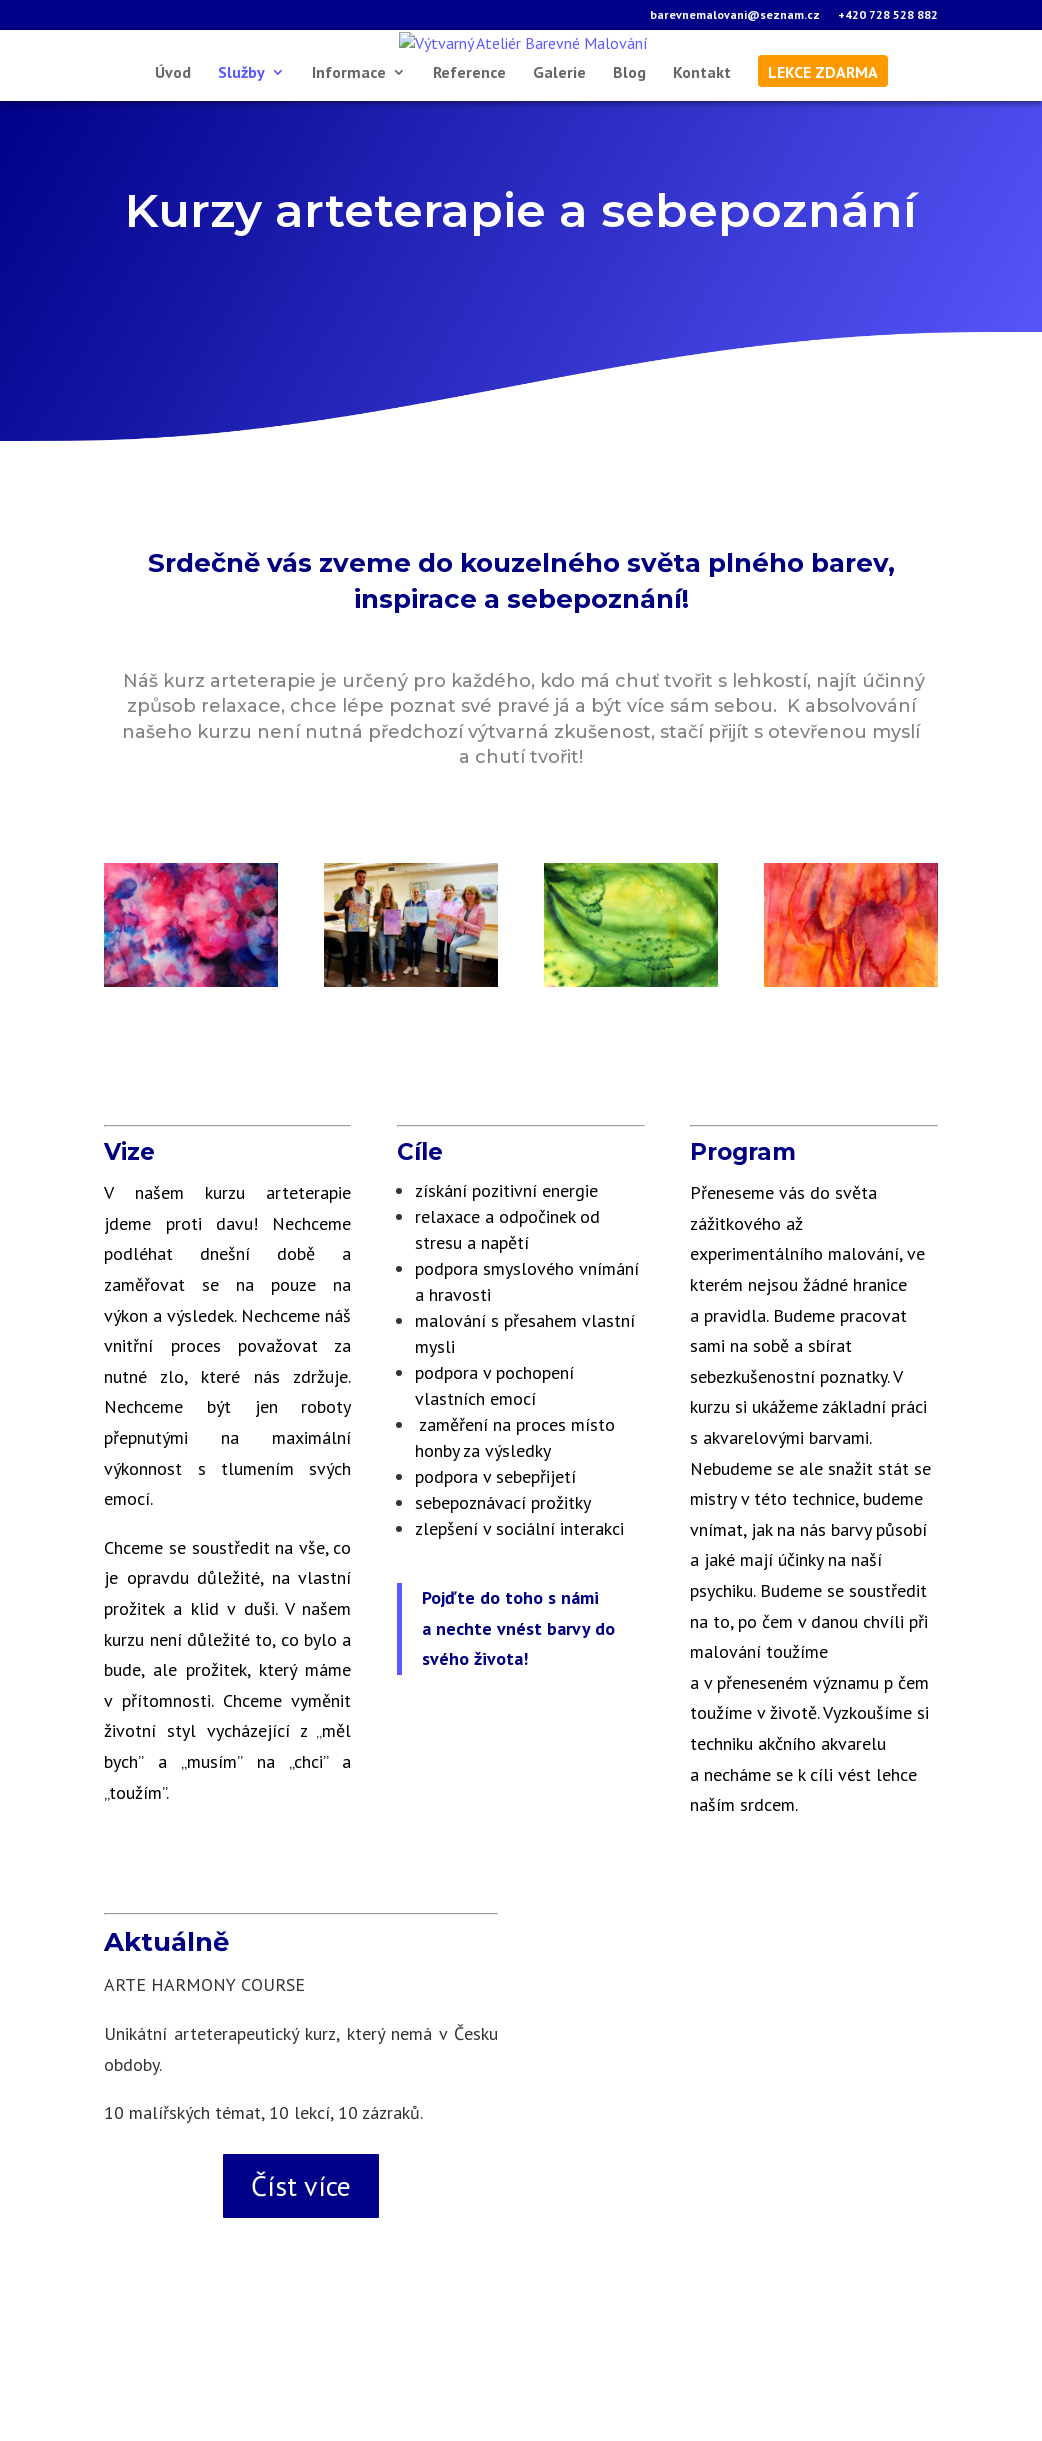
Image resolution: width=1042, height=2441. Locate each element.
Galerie (559, 189)
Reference (469, 189)
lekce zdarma (823, 189)
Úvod (173, 189)
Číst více (301, 2302)
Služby (241, 189)
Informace (349, 189)
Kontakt (702, 189)
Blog (629, 189)
